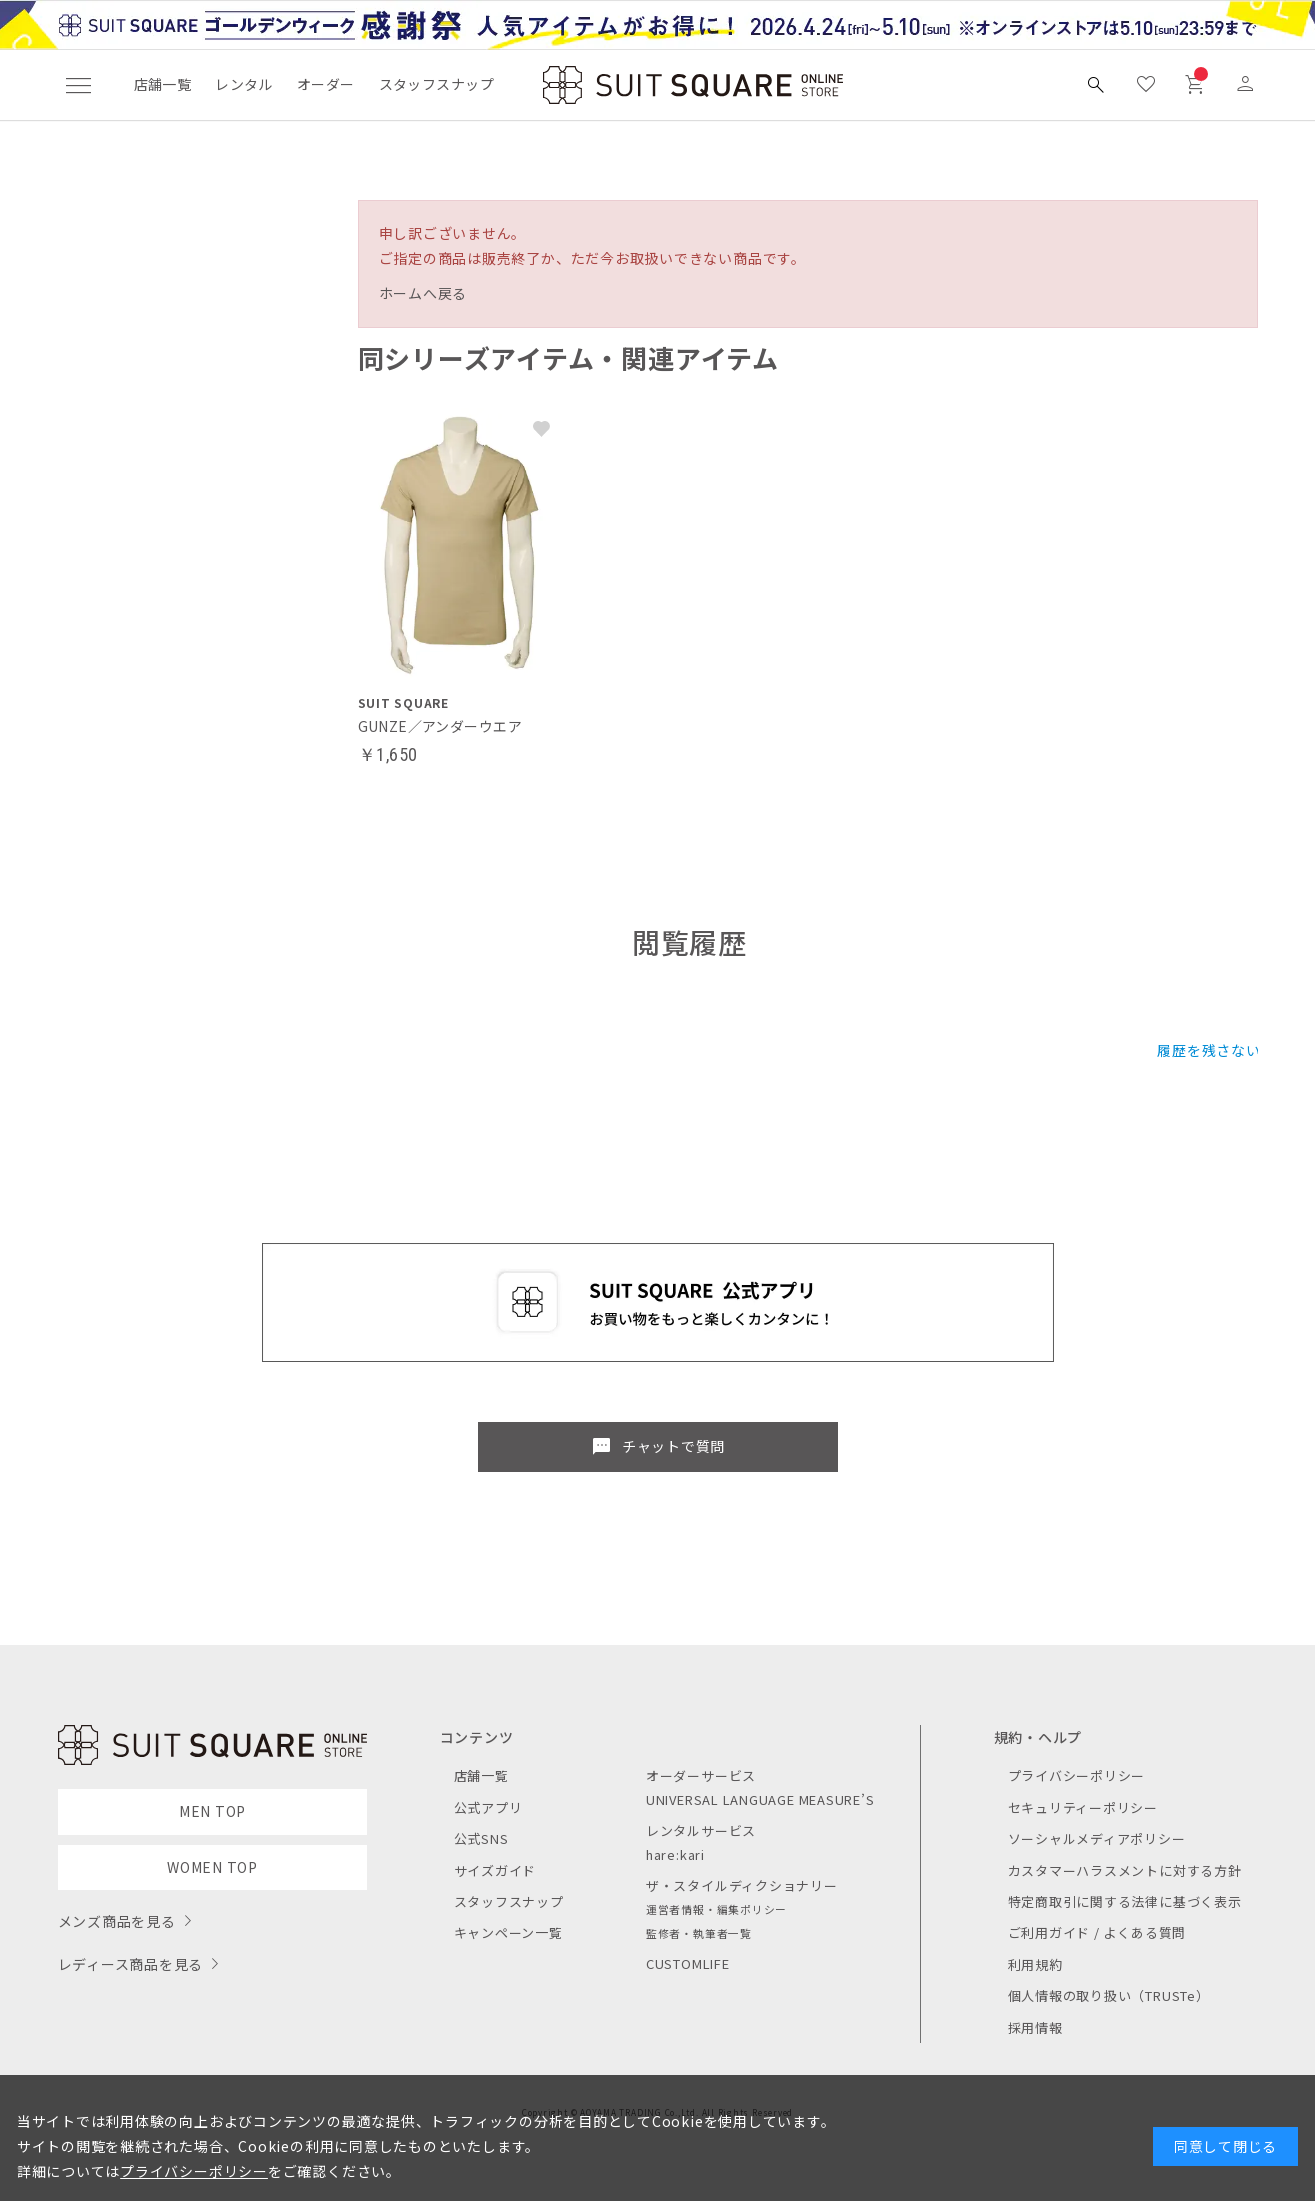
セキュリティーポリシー (1083, 1807)
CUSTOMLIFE (688, 1963)
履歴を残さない (1208, 1050)
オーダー (326, 84)
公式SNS (481, 1838)
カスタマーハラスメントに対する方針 (1125, 1870)
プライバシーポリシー (1077, 1775)
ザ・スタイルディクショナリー (742, 1885)
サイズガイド (495, 1870)
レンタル (244, 84)
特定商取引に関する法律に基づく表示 (1125, 1901)
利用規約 (1035, 1964)
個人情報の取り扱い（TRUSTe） (1109, 1995)
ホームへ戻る (423, 293)
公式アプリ (488, 1807)
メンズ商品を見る (117, 1921)
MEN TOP (212, 1811)
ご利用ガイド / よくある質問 (1097, 1932)
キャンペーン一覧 (508, 1932)
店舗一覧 (163, 84)
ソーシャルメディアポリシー (1097, 1838)
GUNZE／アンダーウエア (440, 726)
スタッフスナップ (436, 84)
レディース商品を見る (131, 1964)
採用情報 (1035, 2027)
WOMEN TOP (212, 1867)
